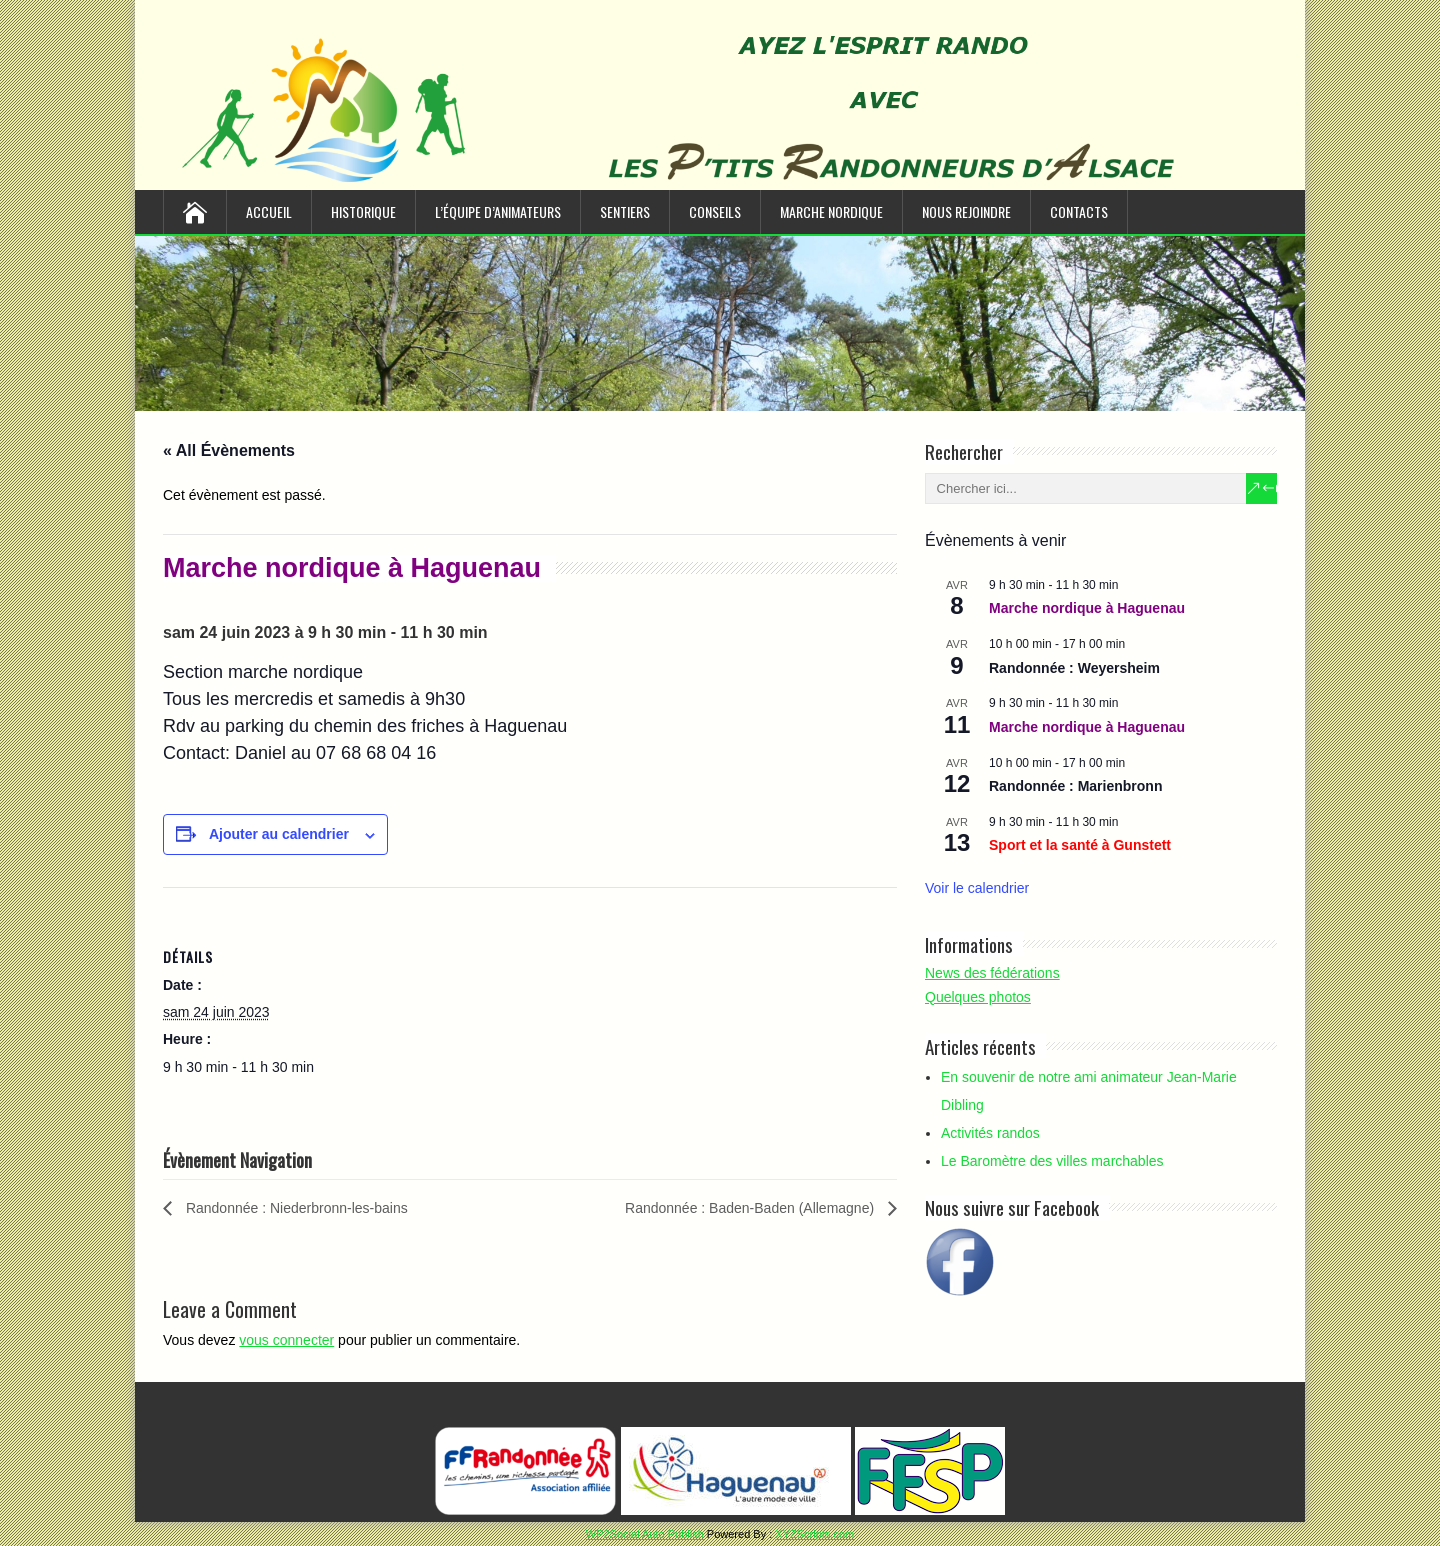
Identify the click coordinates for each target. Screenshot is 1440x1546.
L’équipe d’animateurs (498, 211)
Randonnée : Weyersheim (1074, 668)
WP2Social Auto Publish (645, 1534)
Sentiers (625, 211)
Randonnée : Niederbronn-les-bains (295, 1208)
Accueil (269, 211)
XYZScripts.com (814, 1534)
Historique (363, 211)
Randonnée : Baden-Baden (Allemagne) (751, 1208)
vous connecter (286, 1340)
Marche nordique (831, 211)
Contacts (1079, 211)
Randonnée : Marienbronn (1075, 786)
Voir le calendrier (977, 888)
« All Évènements (229, 450)
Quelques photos (978, 997)
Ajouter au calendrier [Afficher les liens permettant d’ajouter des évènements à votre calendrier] (279, 834)
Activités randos (990, 1133)
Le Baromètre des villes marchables (1052, 1161)
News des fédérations (992, 973)
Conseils (715, 211)
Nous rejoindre (966, 211)
